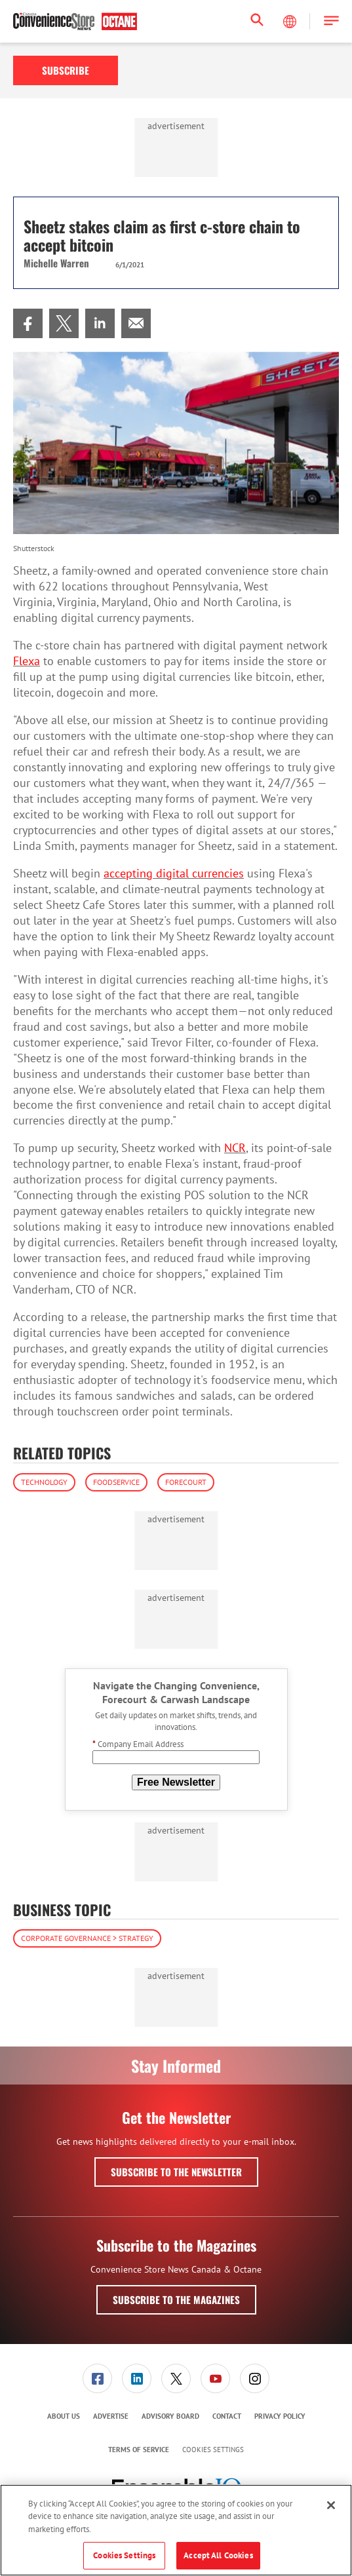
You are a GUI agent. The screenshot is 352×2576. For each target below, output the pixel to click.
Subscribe (65, 70)
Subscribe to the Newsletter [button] (176, 2171)
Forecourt (185, 1482)
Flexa (26, 660)
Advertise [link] (110, 2416)
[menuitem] (28, 323)
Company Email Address (138, 1744)
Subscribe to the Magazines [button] (176, 2299)
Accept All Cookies (218, 2555)
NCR (235, 1147)
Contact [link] (226, 2416)
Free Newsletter (176, 1782)
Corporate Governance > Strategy (87, 1938)
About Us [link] (63, 2416)
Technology (44, 1482)
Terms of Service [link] (138, 2449)
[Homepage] (75, 22)
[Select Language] (291, 21)
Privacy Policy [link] (279, 2416)
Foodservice (116, 1482)
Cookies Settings (213, 2449)
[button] (331, 21)
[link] (28, 323)
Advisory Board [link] (170, 2416)
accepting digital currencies (174, 873)
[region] (176, 2530)
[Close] (331, 2505)
